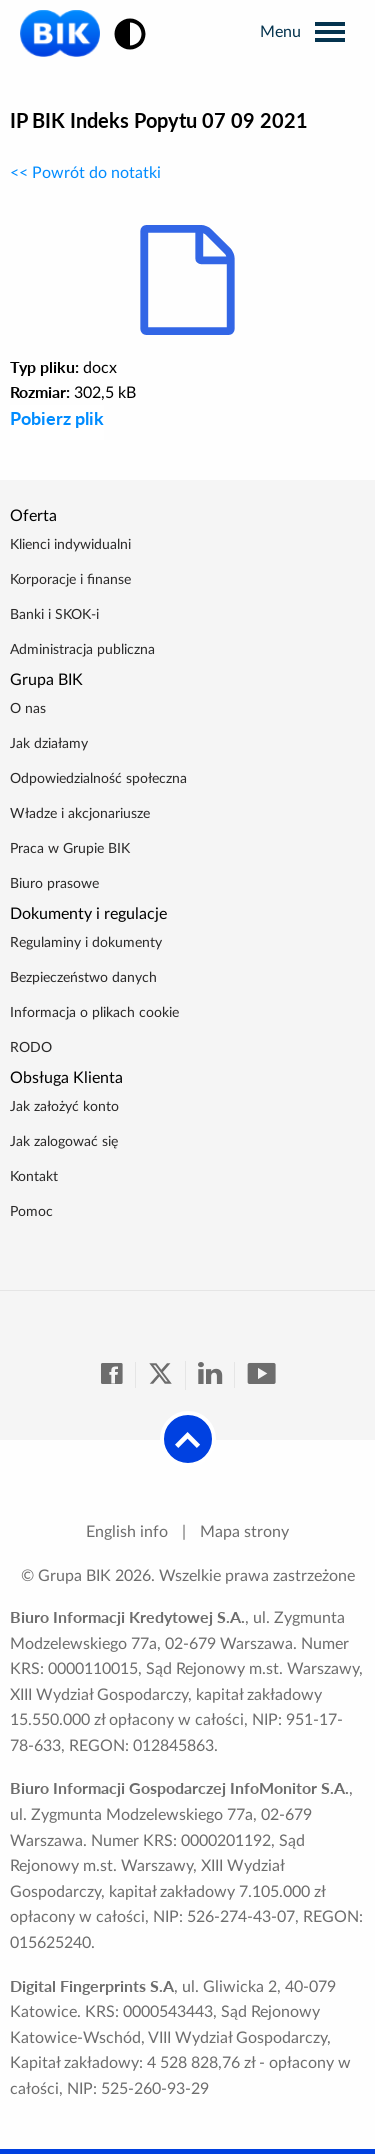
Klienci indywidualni (70, 545)
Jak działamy (49, 744)
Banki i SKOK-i (54, 615)
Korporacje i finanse (70, 580)
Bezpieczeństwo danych (83, 978)
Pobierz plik (57, 418)
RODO (31, 1048)
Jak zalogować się (64, 1142)
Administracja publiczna (82, 650)
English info (127, 1532)
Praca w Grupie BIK (70, 849)
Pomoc (31, 1212)
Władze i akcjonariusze (80, 814)
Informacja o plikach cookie (94, 1013)
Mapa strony (244, 1532)
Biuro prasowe (54, 884)
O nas (28, 709)
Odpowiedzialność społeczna (98, 779)
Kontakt (34, 1177)
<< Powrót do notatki (85, 173)
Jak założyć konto (64, 1107)
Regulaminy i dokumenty (86, 943)
